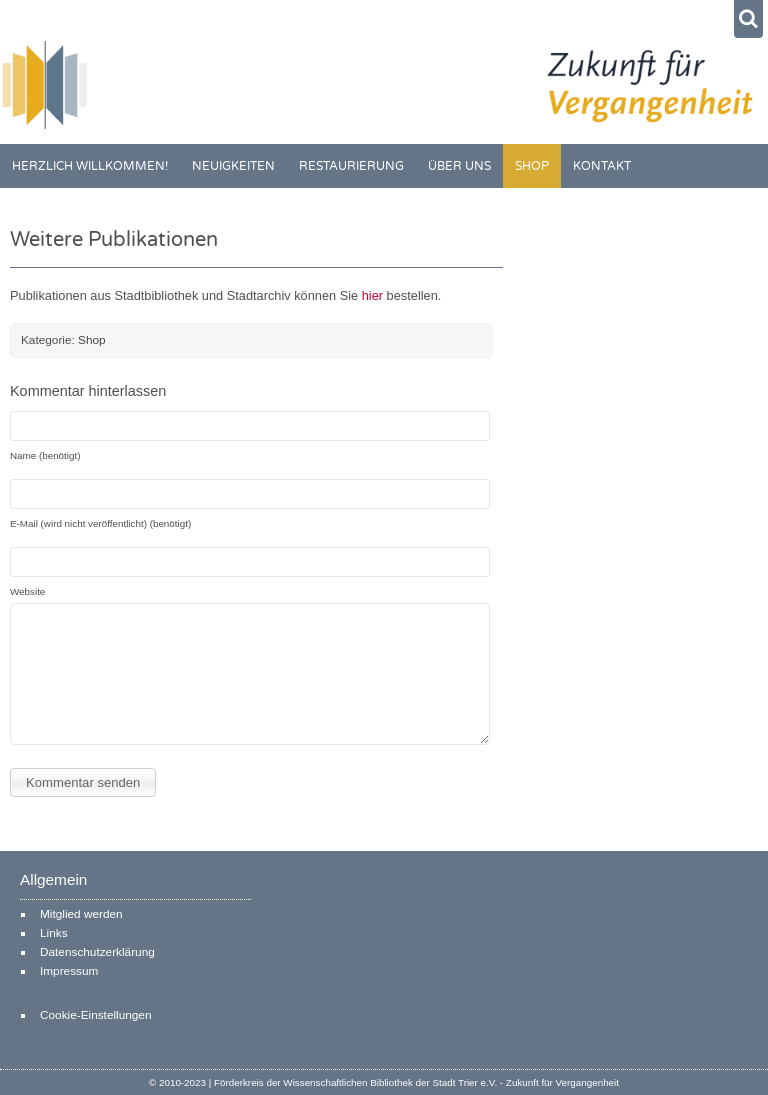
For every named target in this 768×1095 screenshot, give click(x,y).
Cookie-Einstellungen (95, 1015)
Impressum (69, 971)
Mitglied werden (81, 914)
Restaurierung (351, 166)
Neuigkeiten (233, 166)
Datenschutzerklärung (97, 952)
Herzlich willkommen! (90, 166)
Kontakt (602, 166)
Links (54, 933)
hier (374, 295)
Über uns (459, 166)
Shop (532, 166)
